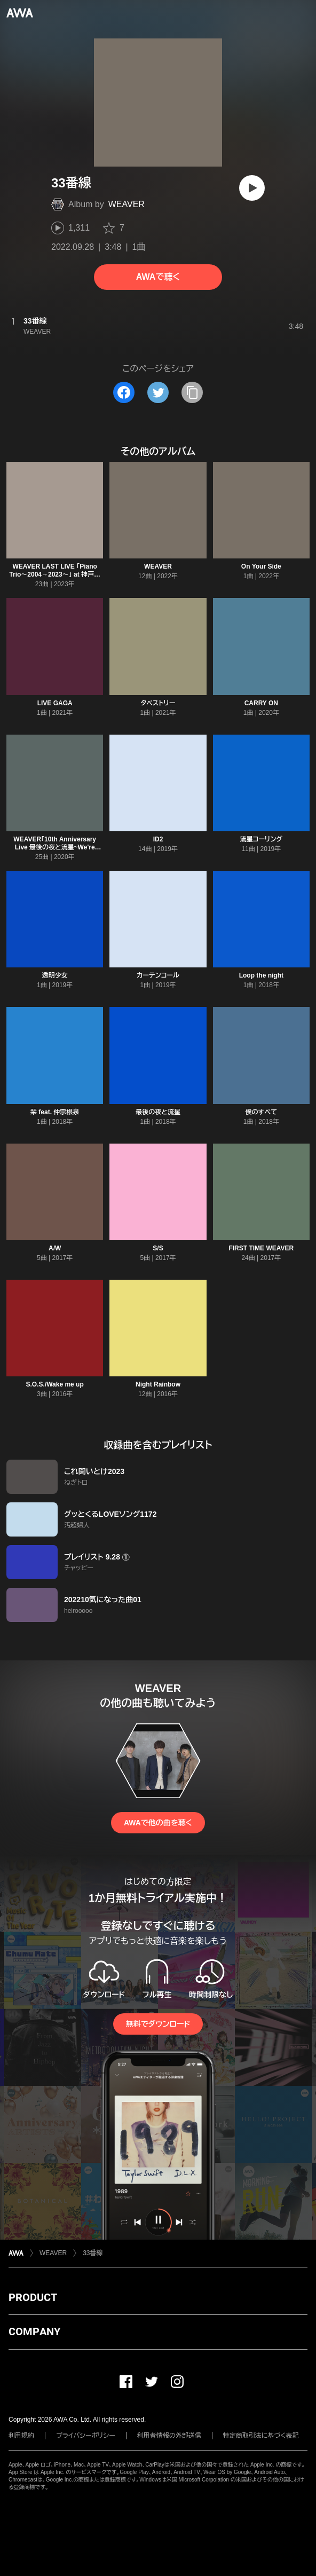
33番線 (92, 2253)
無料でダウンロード (158, 2024)
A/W (55, 1248)
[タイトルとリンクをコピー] (192, 392)
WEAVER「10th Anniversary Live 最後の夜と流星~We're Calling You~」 (54, 847)
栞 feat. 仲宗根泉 (54, 1112)
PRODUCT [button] (33, 2297)
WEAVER (126, 204)
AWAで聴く (158, 276)
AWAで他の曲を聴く (158, 1822)
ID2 (158, 839)
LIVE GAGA (55, 703)
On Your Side (261, 566)
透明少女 (55, 975)
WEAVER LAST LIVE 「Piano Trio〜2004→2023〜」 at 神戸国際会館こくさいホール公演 (54, 574)
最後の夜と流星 (158, 1112)
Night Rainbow (158, 1384)
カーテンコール (158, 975)
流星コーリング (261, 839)
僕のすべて (262, 1112)
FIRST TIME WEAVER (261, 1248)
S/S (158, 1248)
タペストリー (158, 703)
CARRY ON (261, 703)
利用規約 (21, 2435)
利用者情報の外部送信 (169, 2435)
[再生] (252, 188)
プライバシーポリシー (85, 2435)
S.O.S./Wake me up (55, 1384)
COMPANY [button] (34, 2331)
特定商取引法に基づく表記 (261, 2435)
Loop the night (261, 975)
